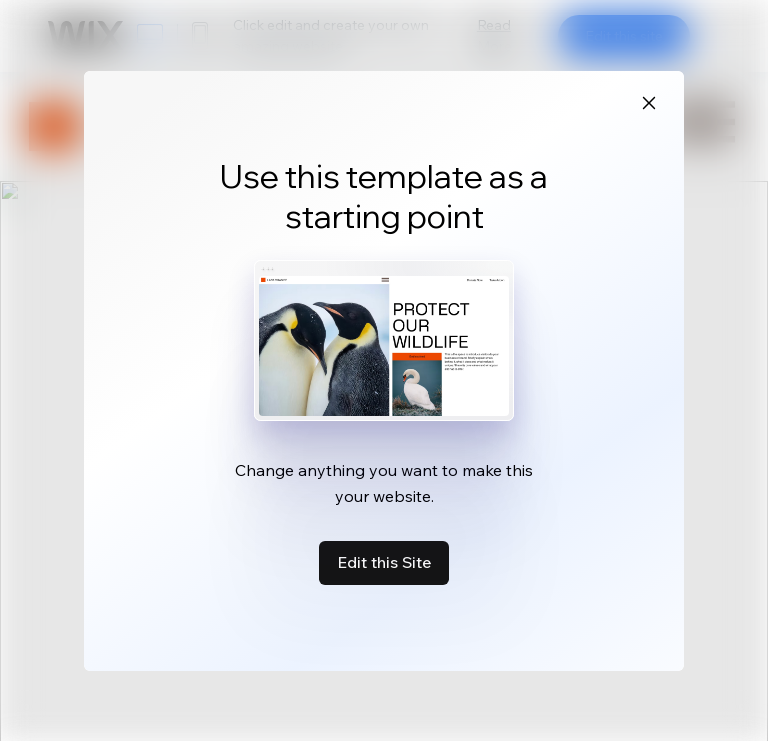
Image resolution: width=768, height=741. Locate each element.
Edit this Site (384, 562)
